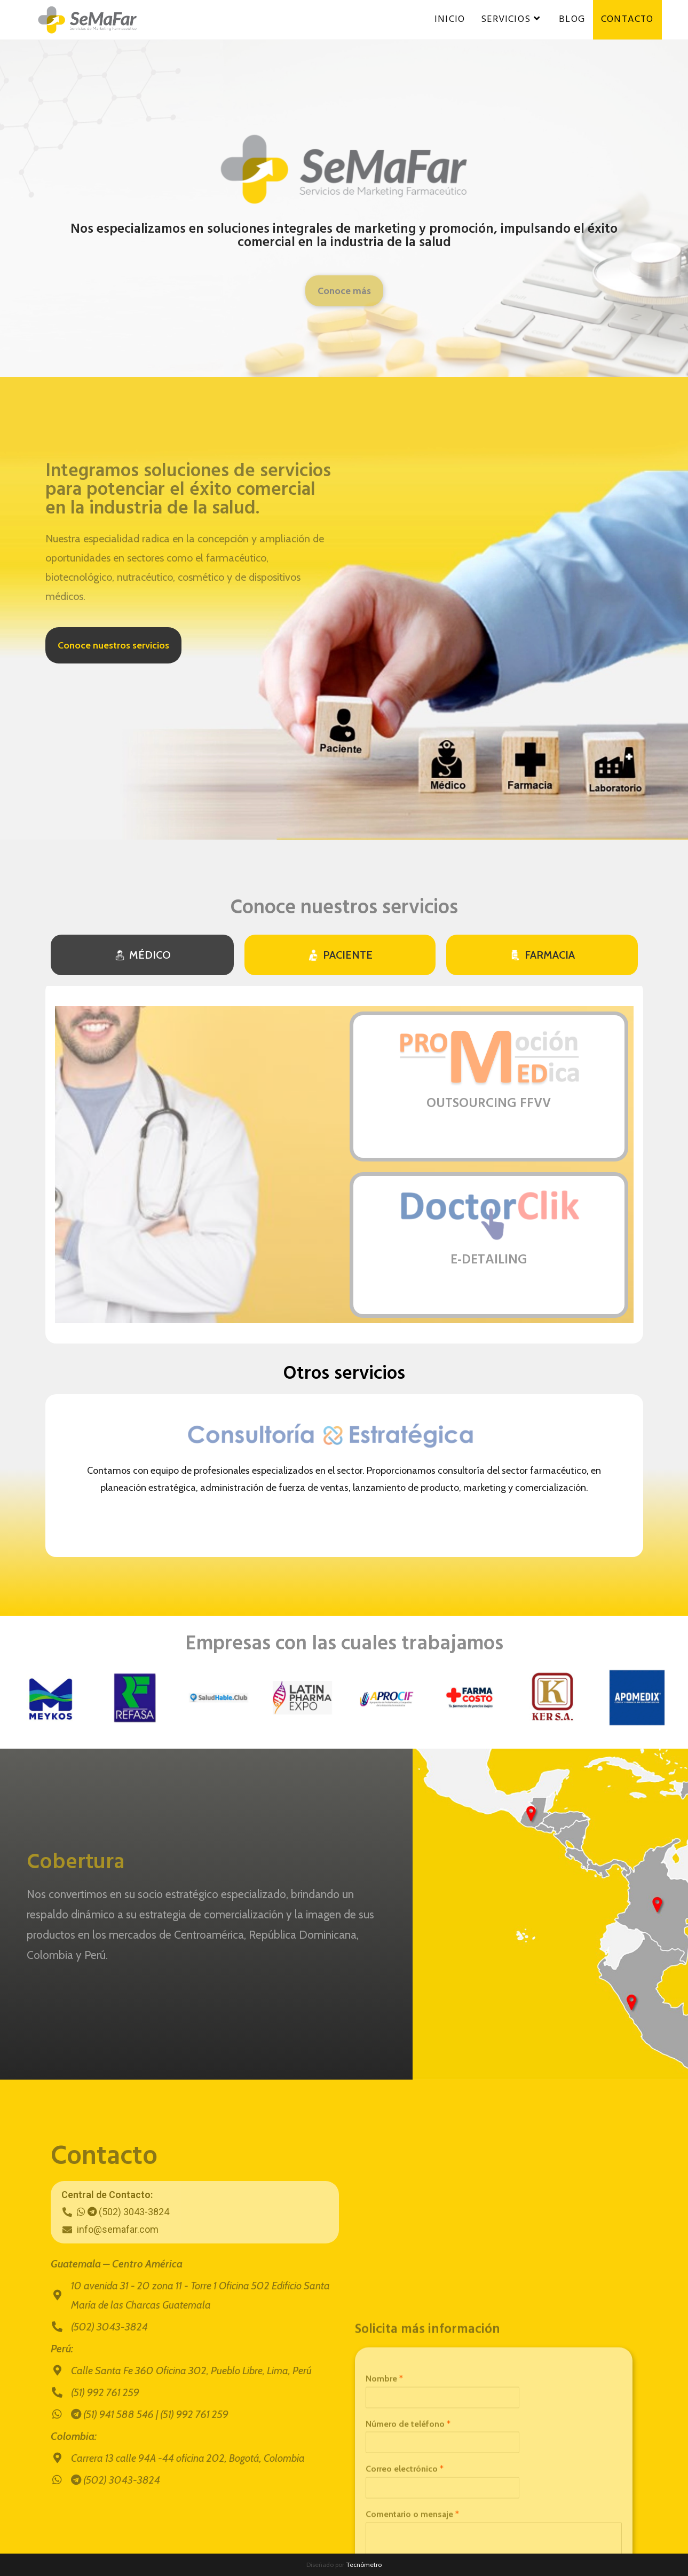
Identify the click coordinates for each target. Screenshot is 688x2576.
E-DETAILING (488, 1260)
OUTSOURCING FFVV (488, 1104)
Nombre (384, 2542)
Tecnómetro (364, 2565)
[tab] (142, 955)
